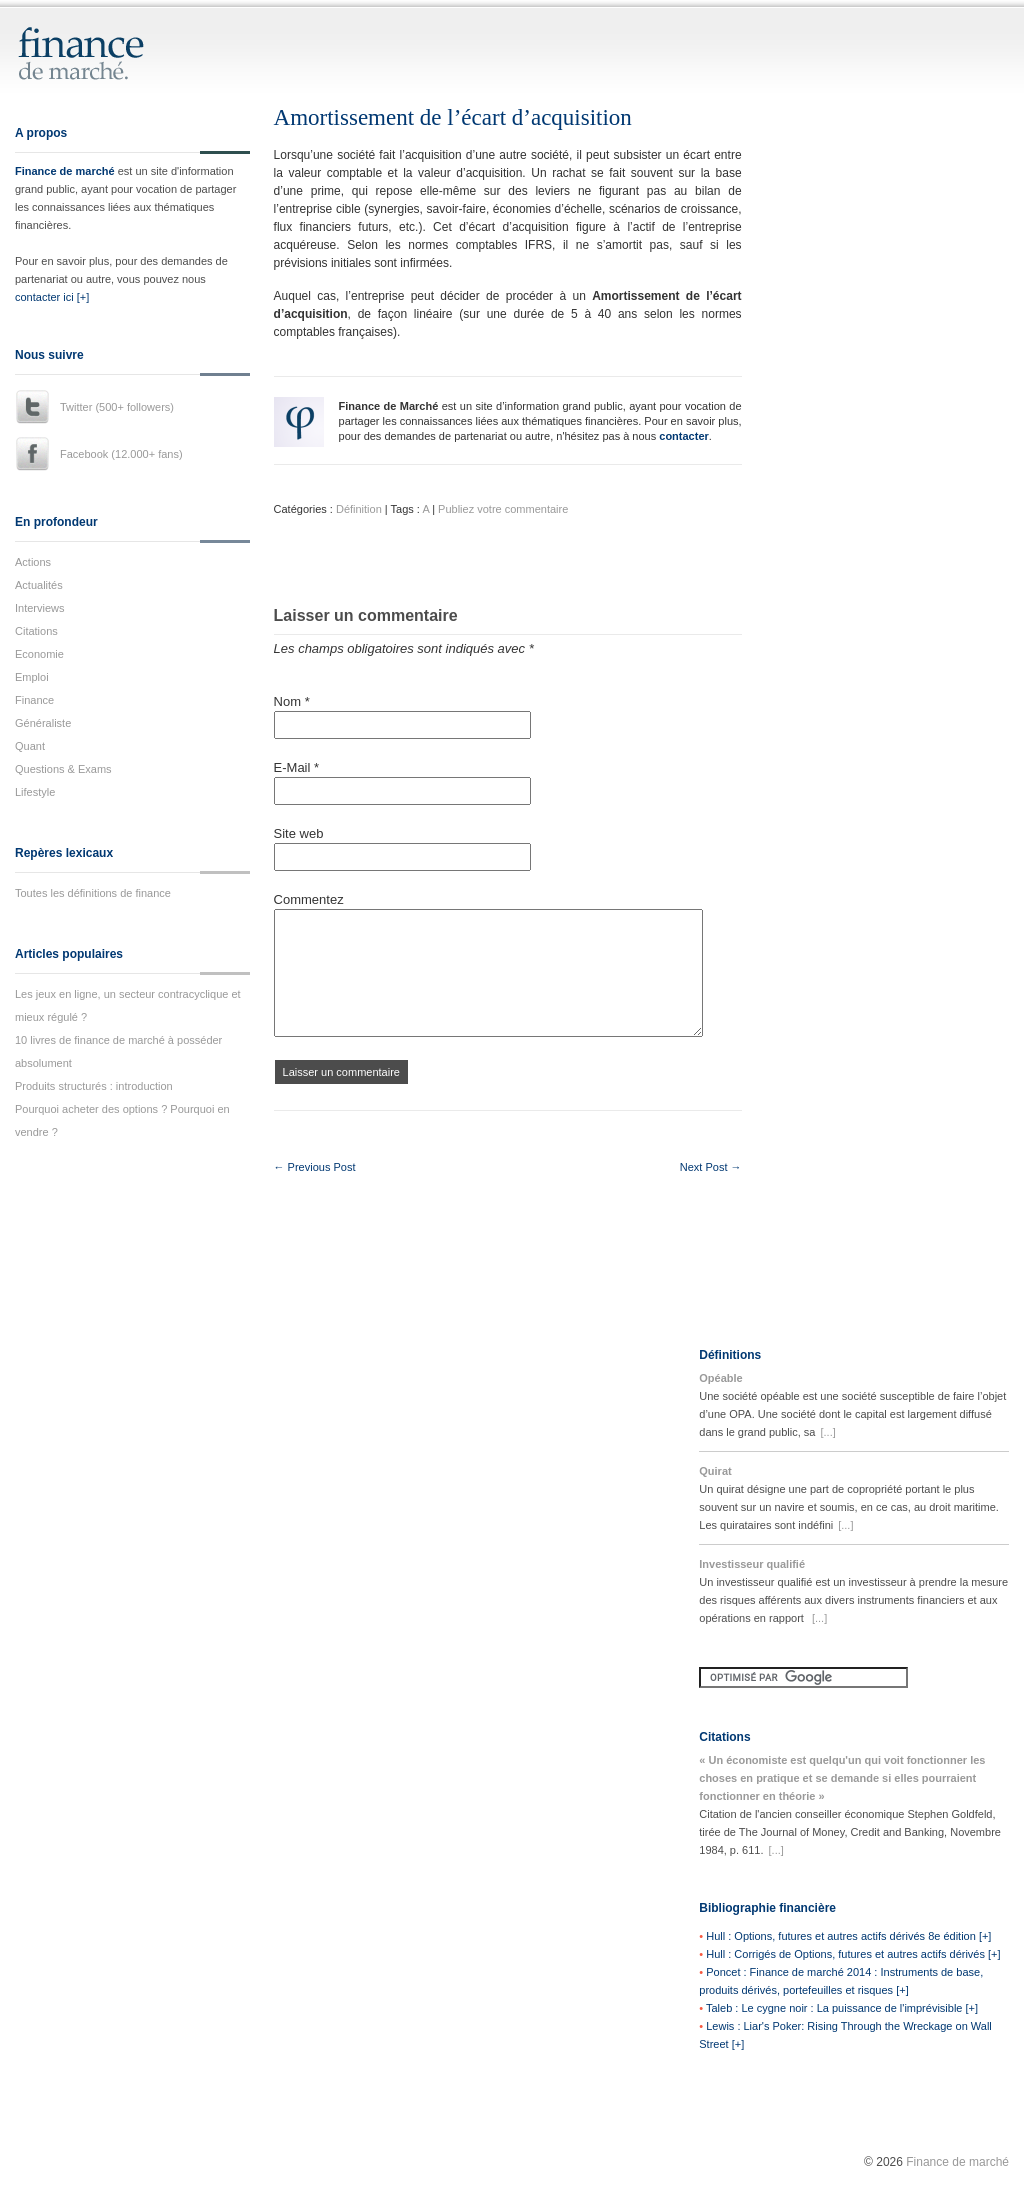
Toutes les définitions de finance (93, 893)
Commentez (309, 899)
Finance (34, 700)
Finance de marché (65, 171)
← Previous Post (315, 1167)
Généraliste (43, 723)
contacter (684, 436)
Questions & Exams (63, 769)
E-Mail (297, 767)
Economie (39, 654)
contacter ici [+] (52, 297)
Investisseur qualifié (752, 1564)
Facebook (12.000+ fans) (121, 454)
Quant (30, 746)
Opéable (720, 1378)
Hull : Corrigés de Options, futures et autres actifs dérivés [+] (853, 1954)
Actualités (39, 585)
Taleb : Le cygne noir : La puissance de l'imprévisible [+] (842, 2008)
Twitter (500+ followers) (117, 407)
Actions (33, 562)
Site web (299, 833)
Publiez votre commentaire (503, 509)
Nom (292, 701)
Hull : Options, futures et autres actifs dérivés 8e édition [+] (848, 1936)
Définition (359, 509)
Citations (36, 631)
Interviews (40, 608)
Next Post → (711, 1167)
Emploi (32, 677)
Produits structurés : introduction (94, 1086)
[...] (827, 1432)
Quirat (715, 1471)
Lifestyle (35, 792)
